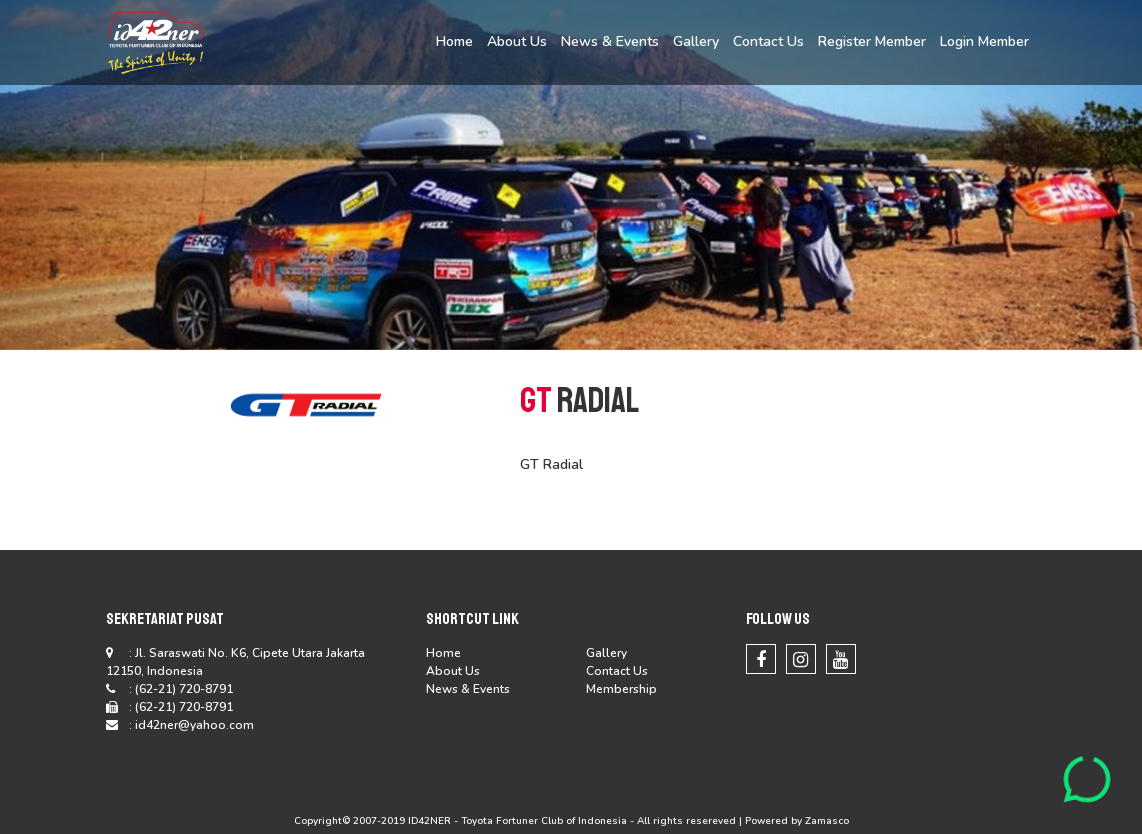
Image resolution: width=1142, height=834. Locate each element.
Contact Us (768, 41)
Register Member (872, 41)
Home (454, 41)
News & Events (610, 41)
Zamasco (827, 821)
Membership (621, 689)
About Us (517, 41)
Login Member (984, 41)
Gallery (696, 41)
